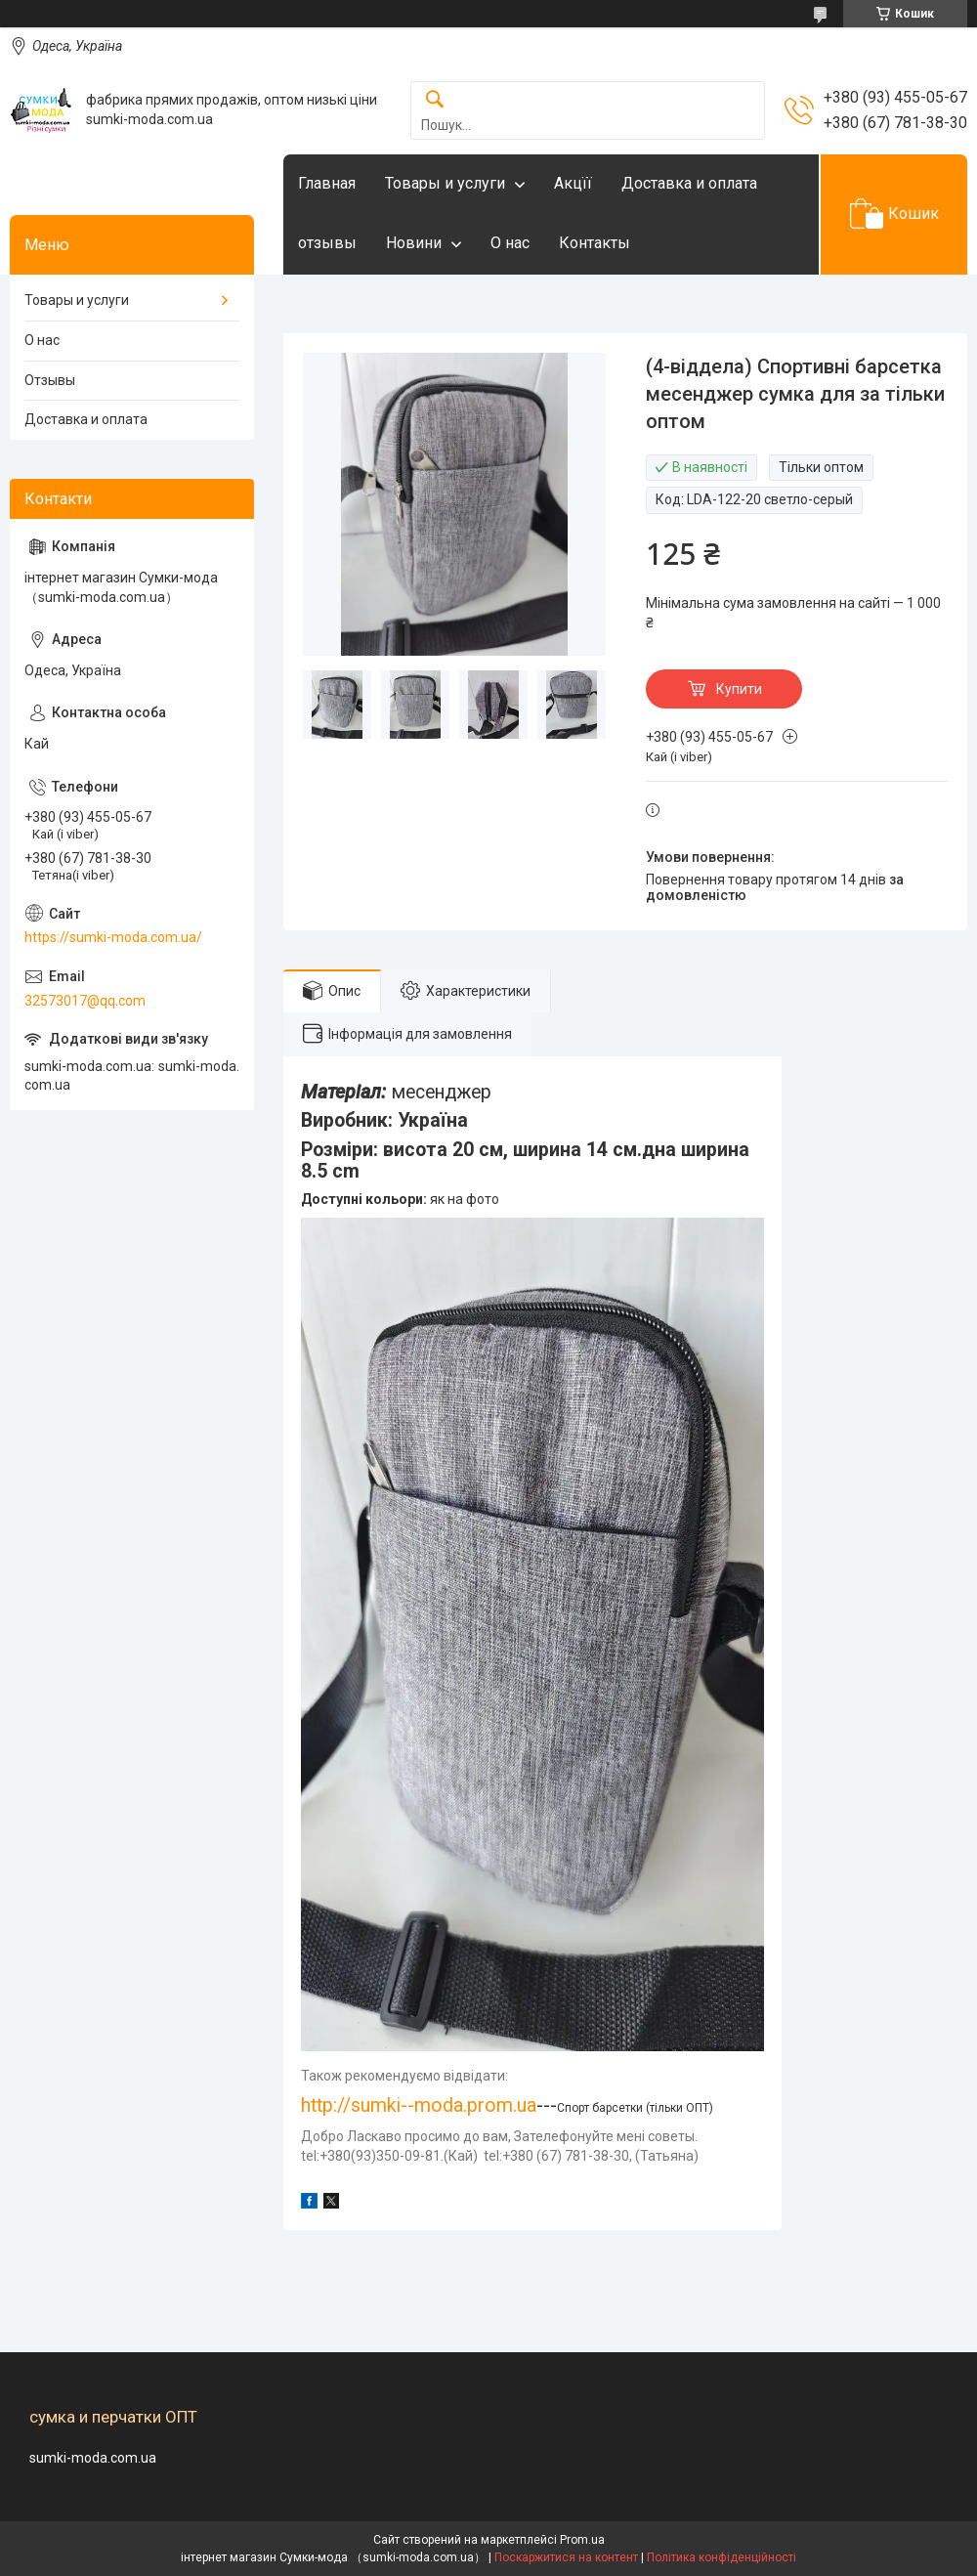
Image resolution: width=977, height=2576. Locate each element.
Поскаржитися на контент (566, 2557)
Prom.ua (582, 2540)
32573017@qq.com (85, 1001)
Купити (739, 689)
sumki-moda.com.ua (92, 2458)
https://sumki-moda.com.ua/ (113, 937)
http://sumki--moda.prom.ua (418, 2105)
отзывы (327, 243)
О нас (510, 243)
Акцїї (573, 183)
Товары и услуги (445, 183)
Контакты (594, 243)
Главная (327, 183)
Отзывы (49, 380)
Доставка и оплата (689, 183)
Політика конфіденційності (721, 2557)
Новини (414, 243)
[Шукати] (434, 100)
